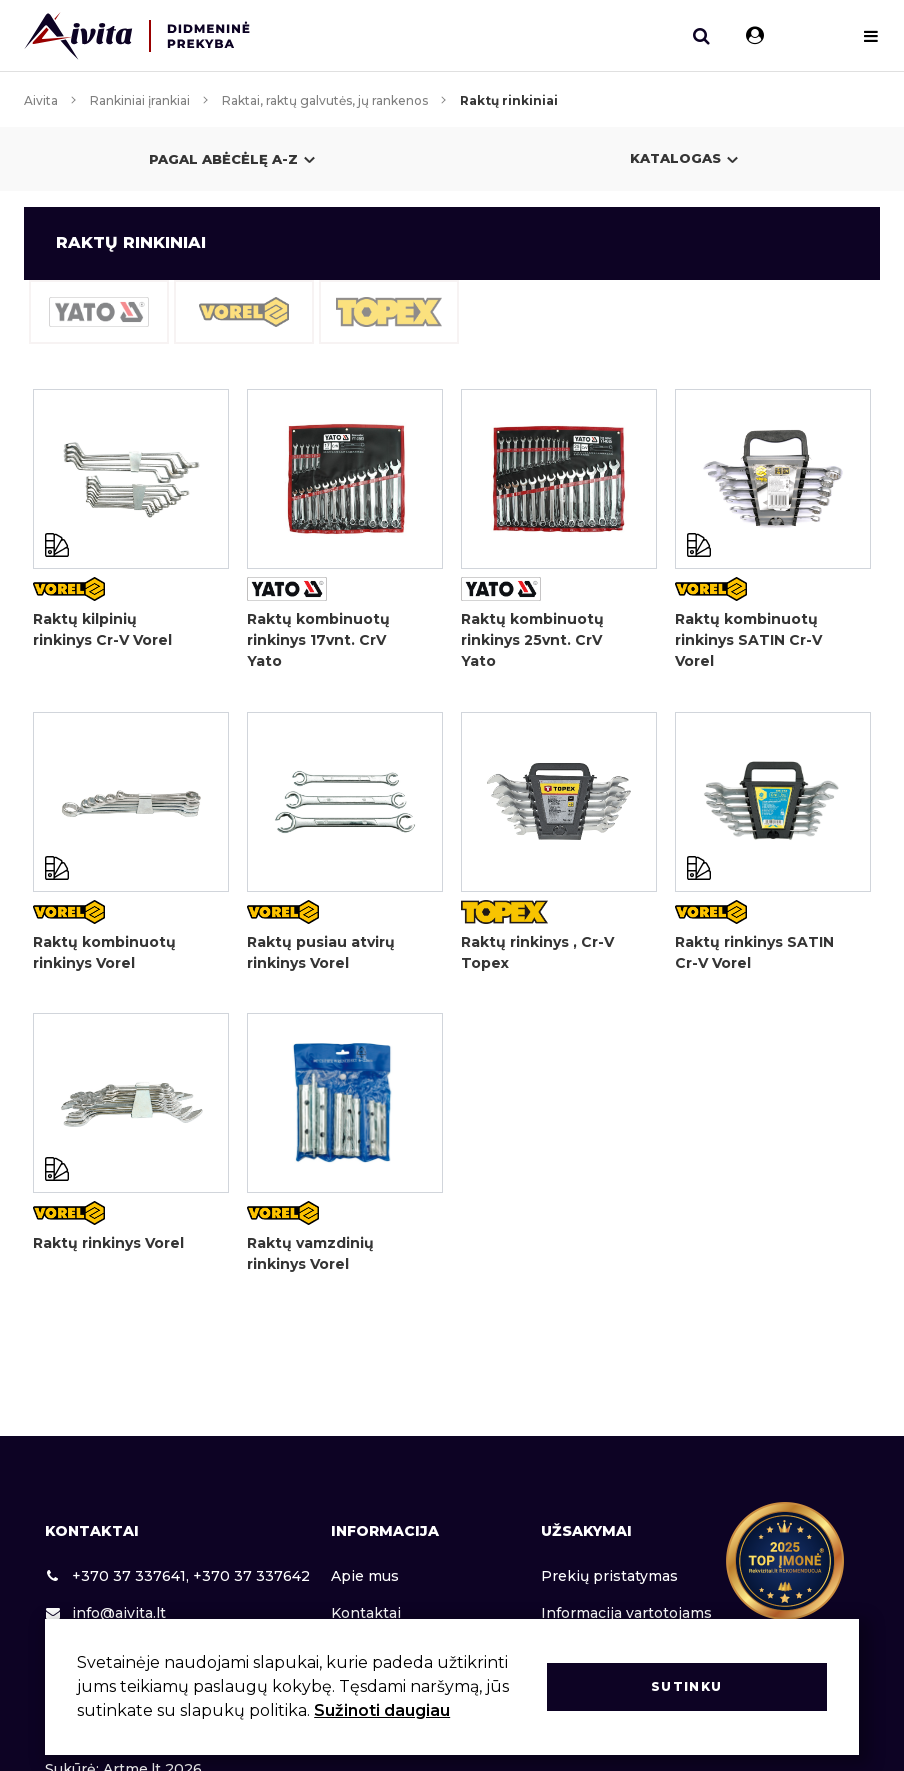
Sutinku (686, 1686)
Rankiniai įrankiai (140, 100)
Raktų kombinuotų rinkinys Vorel (104, 952)
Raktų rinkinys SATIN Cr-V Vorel (754, 952)
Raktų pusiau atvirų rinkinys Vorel (321, 952)
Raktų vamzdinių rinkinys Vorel (310, 1254)
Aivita (41, 100)
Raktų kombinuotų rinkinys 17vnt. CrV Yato (318, 640)
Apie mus (365, 1576)
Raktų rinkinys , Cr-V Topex (537, 952)
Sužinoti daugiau (382, 1710)
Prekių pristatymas (609, 1576)
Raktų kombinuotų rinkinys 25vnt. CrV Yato (532, 640)
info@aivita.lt (105, 1613)
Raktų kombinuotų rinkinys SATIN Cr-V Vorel (748, 640)
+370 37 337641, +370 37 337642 (177, 1576)
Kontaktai (366, 1613)
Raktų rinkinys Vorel (108, 1244)
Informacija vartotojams (626, 1613)
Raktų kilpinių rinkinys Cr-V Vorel (102, 629)
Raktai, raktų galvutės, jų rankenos (325, 100)
